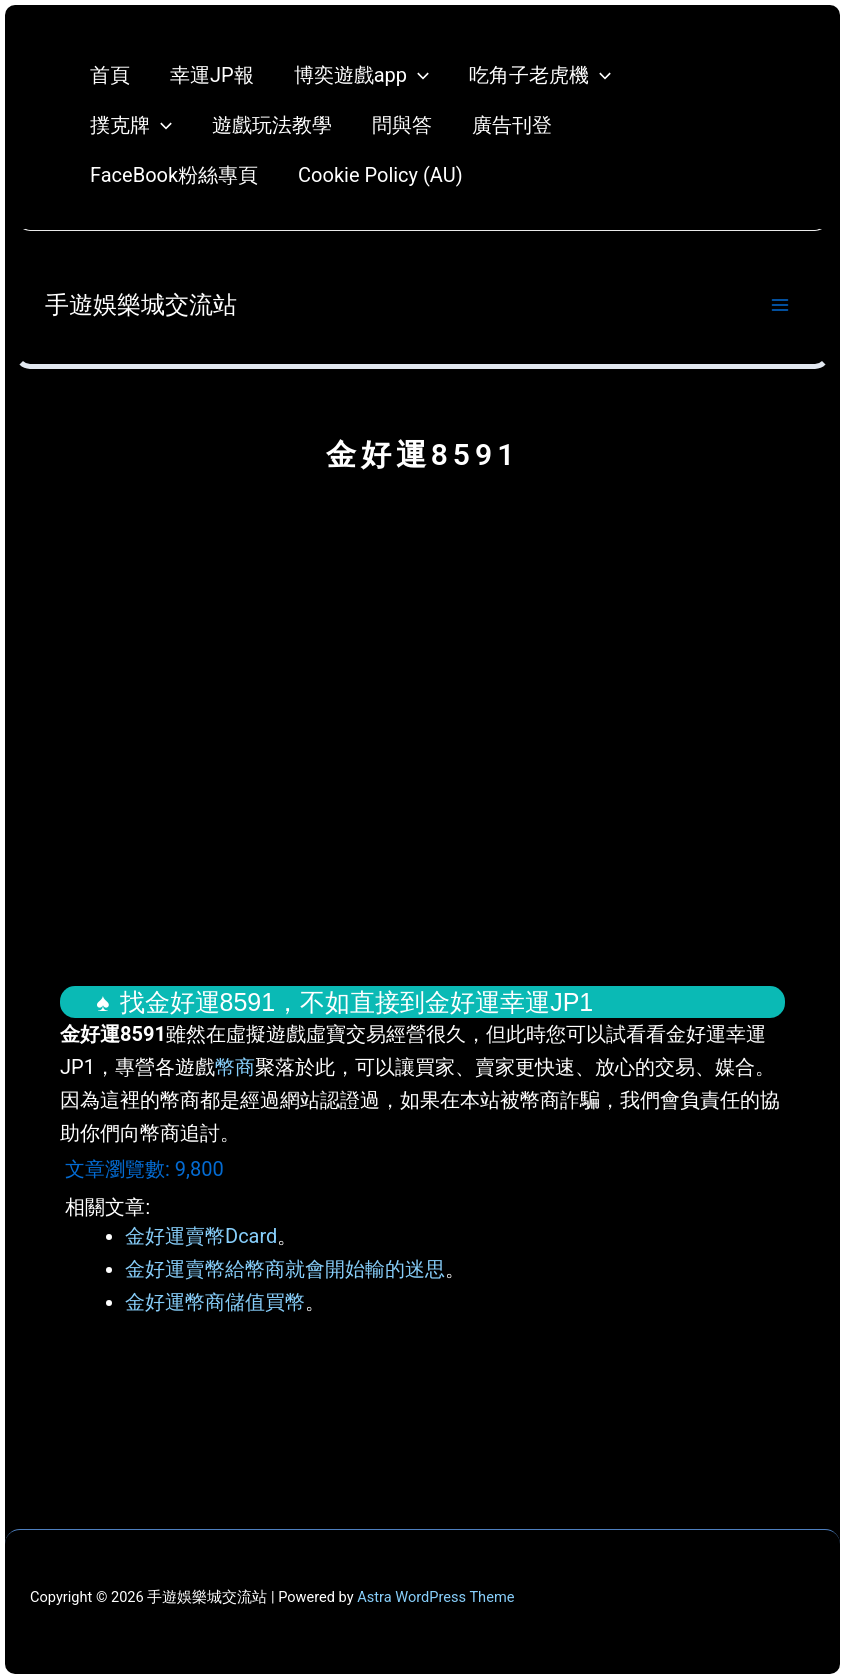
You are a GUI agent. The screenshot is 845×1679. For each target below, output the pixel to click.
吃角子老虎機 (540, 75)
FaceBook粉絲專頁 (174, 175)
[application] (418, 75)
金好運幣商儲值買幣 (215, 1302)
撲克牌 (131, 125)
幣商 (235, 1067)
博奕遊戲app (361, 75)
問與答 (402, 125)
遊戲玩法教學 (272, 125)
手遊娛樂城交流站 (141, 305)
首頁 (110, 75)
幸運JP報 (212, 75)
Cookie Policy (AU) (380, 175)
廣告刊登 (512, 125)
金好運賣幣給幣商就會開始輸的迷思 (285, 1269)
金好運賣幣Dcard (201, 1236)
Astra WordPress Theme (435, 1597)
